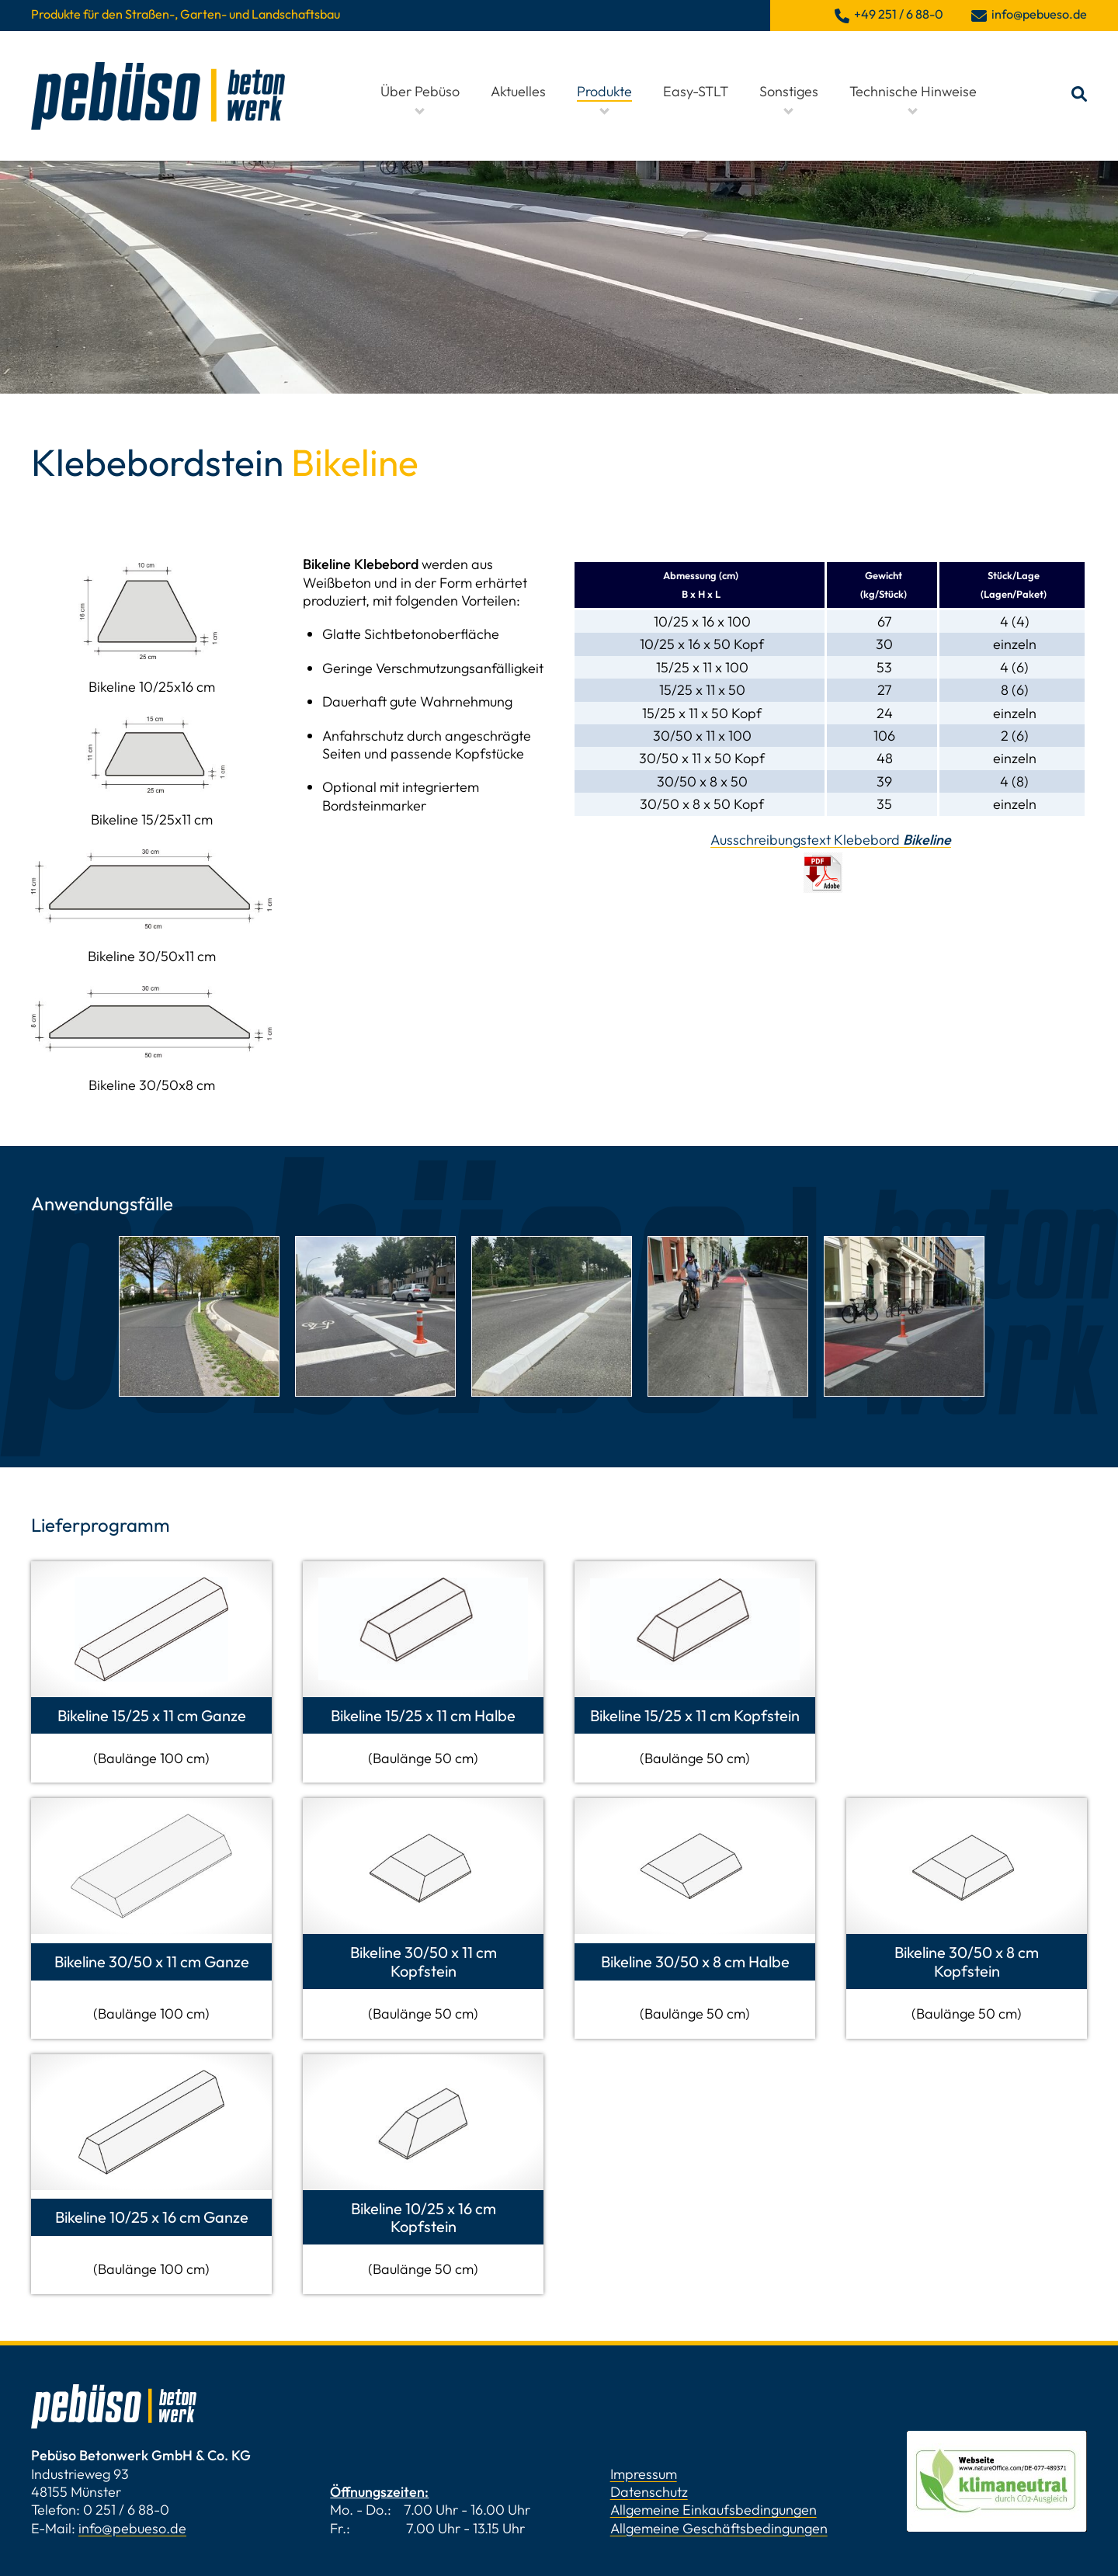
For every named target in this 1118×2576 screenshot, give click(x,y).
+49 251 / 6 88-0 (898, 14)
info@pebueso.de (132, 2528)
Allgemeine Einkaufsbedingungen (713, 2510)
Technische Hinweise (913, 91)
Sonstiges (788, 91)
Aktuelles (518, 91)
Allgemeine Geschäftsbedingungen (719, 2528)
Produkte (604, 91)
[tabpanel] (199, 1316)
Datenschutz (649, 2492)
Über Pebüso (420, 91)
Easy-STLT (695, 91)
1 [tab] (558, 1414)
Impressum (643, 2474)
